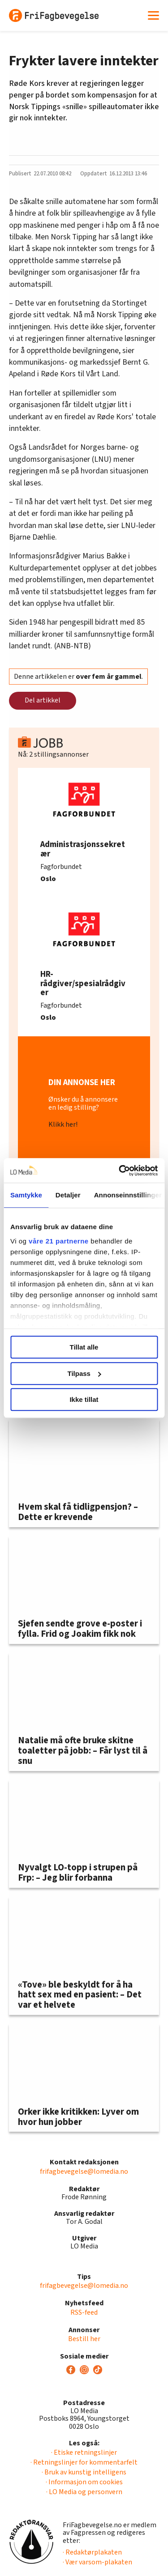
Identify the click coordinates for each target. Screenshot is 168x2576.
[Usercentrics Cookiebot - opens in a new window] (120, 1170)
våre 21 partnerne (59, 1241)
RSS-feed (84, 2312)
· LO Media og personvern (84, 2492)
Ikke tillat (83, 1399)
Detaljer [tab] (68, 1195)
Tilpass (84, 1373)
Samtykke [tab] (26, 1195)
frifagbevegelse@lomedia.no (84, 2171)
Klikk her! (63, 1124)
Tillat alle (84, 1347)
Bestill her (84, 2339)
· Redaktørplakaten (92, 2552)
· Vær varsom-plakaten (97, 2562)
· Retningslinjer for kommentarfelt (84, 2462)
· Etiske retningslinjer (84, 2452)
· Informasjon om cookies (84, 2482)
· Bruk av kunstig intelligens (84, 2472)
